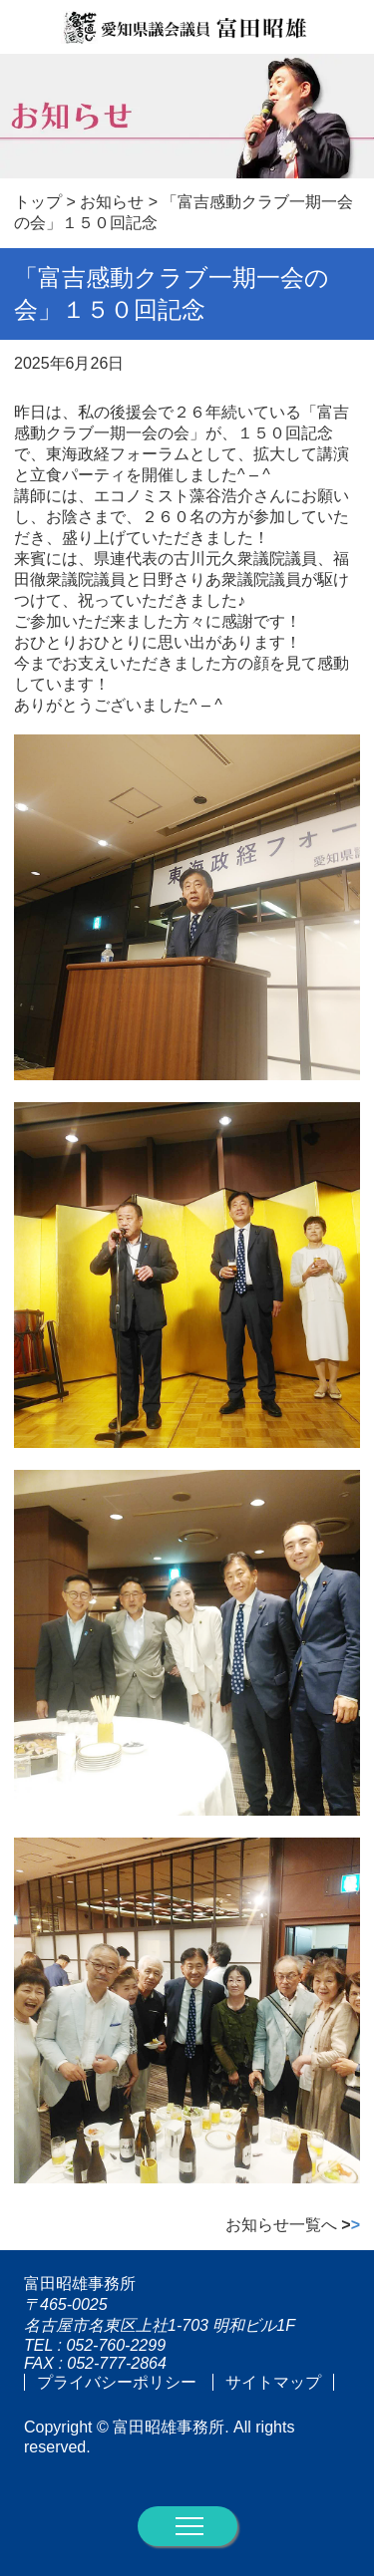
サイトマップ (273, 2382)
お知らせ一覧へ (292, 2224)
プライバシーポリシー (116, 2382)
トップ (38, 201)
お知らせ (112, 201)
